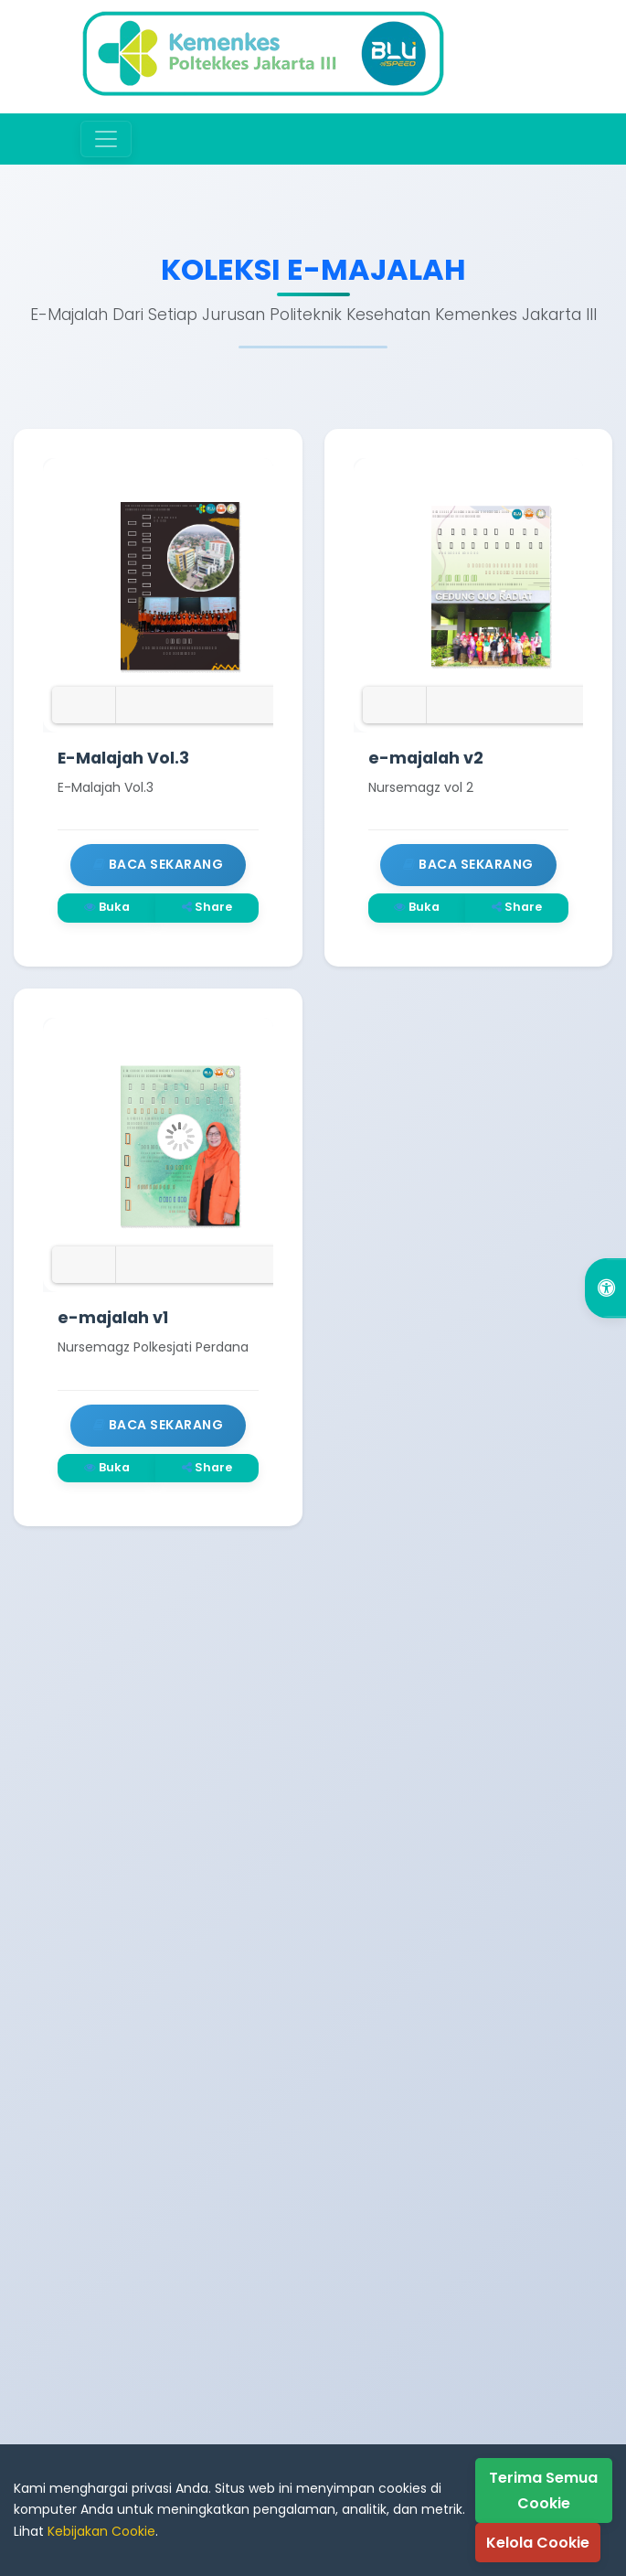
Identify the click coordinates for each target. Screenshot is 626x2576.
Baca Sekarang (158, 864)
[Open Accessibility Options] (605, 1288)
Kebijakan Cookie (101, 2531)
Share (207, 906)
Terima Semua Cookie (543, 2490)
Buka (107, 906)
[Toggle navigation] (106, 139)
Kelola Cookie (537, 2542)
